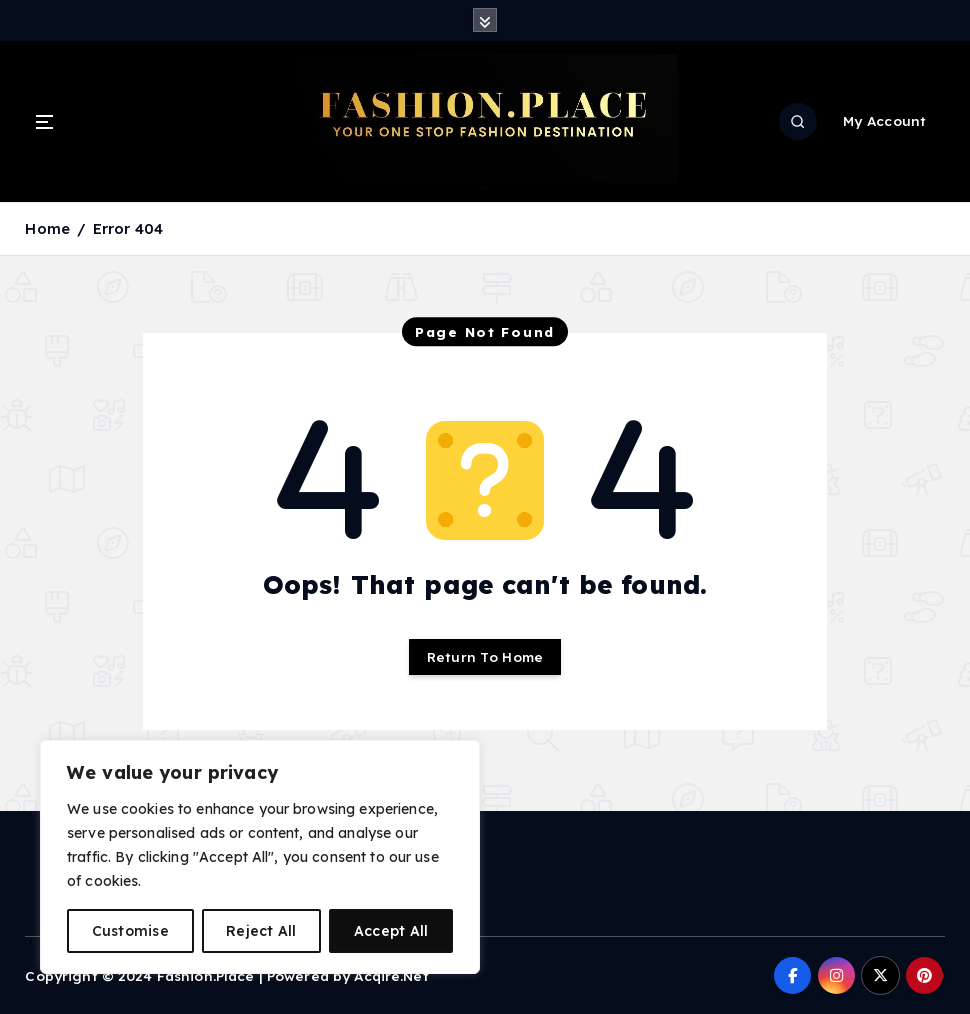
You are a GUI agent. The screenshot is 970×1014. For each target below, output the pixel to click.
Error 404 (128, 228)
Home (47, 228)
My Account (885, 120)
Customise (130, 931)
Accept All (391, 931)
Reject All (261, 931)
